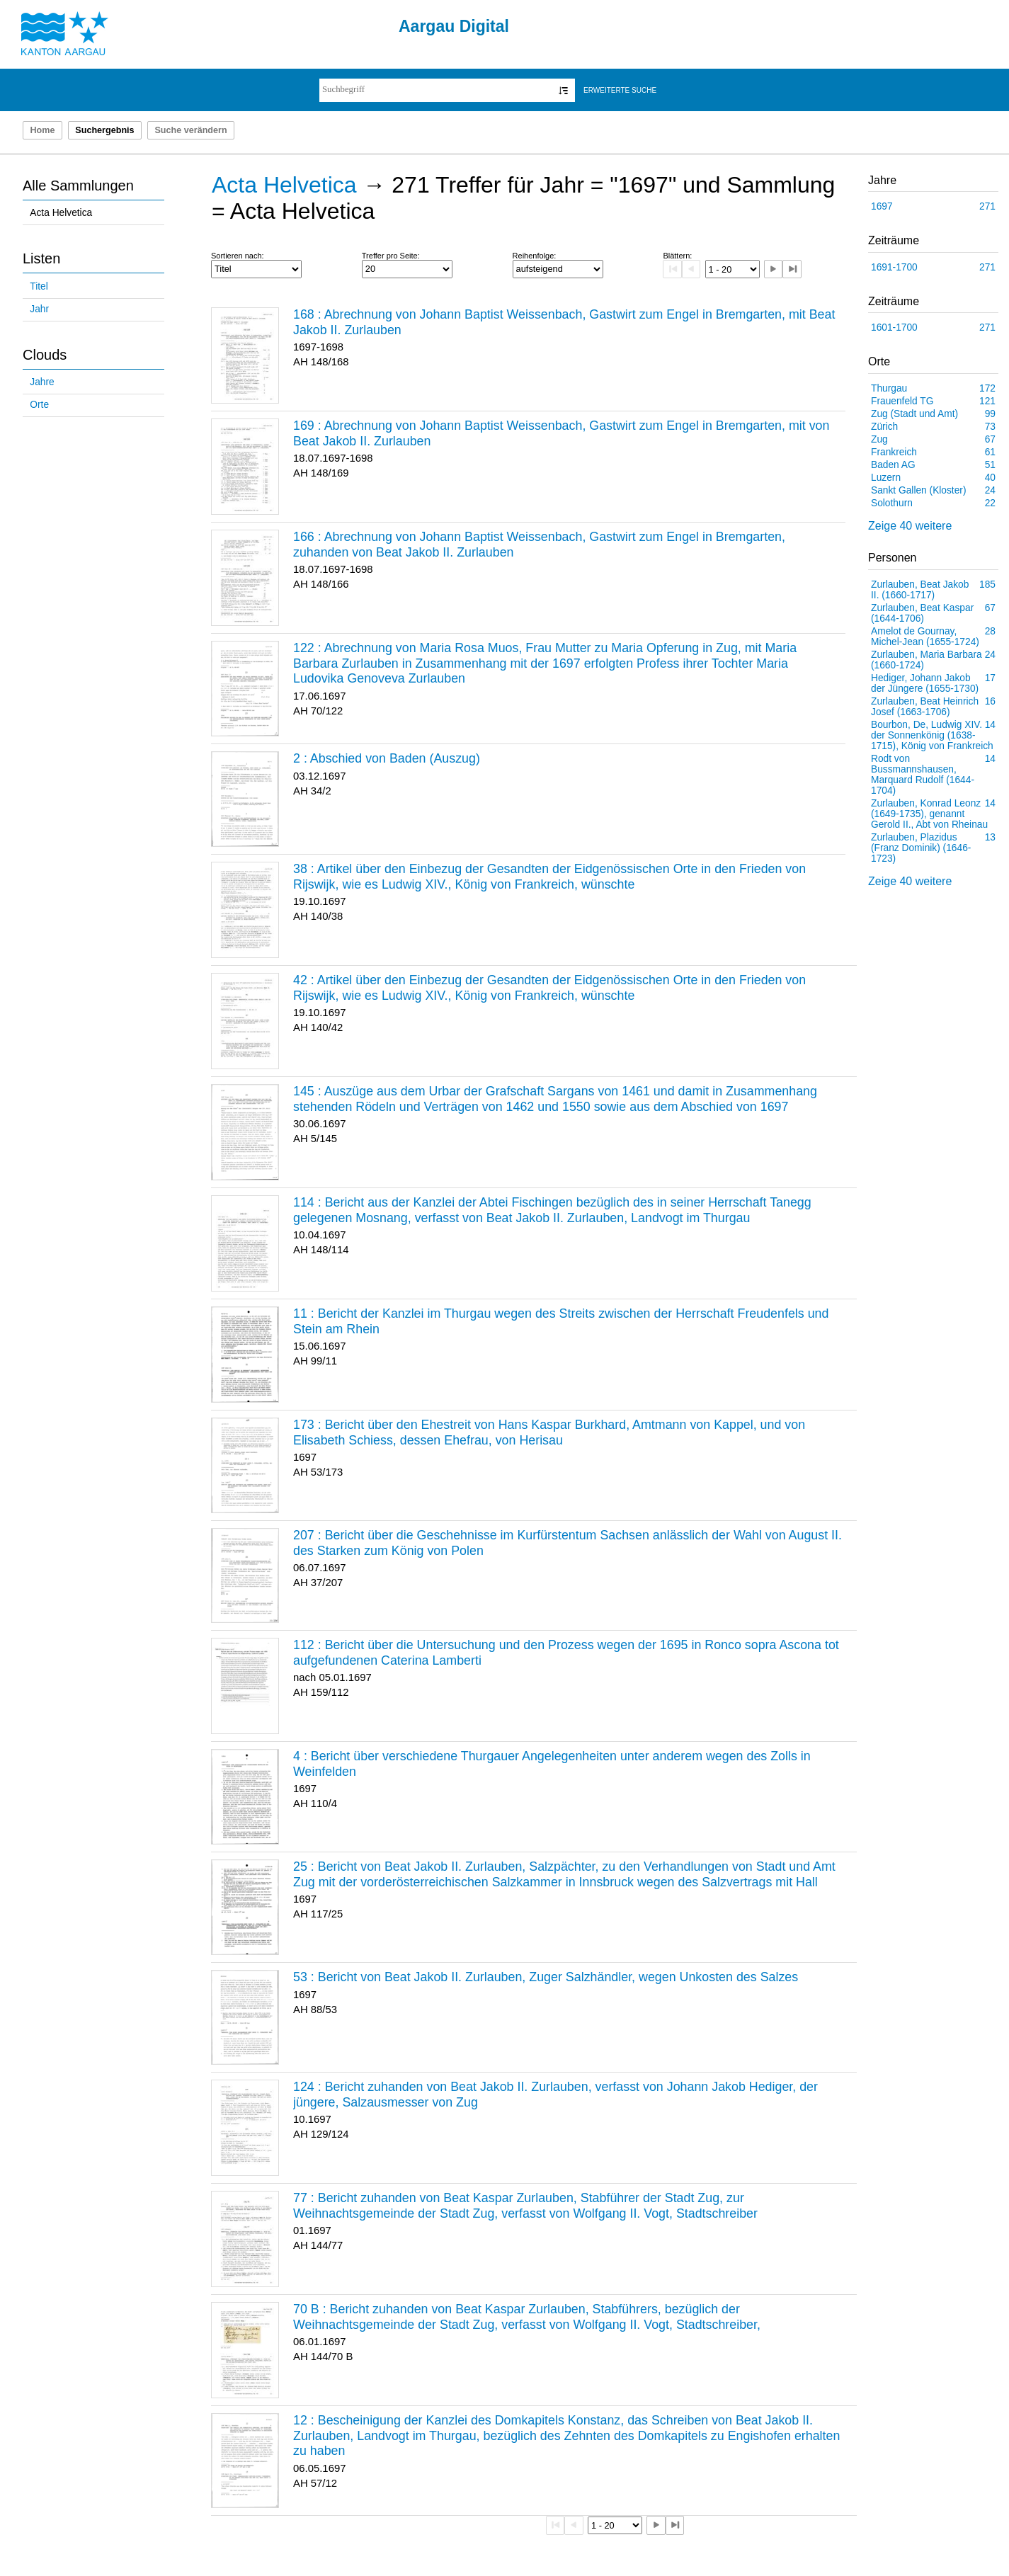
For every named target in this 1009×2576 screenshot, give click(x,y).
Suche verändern (190, 130)
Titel (38, 286)
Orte (39, 404)
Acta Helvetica (61, 212)
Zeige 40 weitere (910, 526)
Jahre (42, 382)
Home (42, 130)
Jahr (39, 309)
